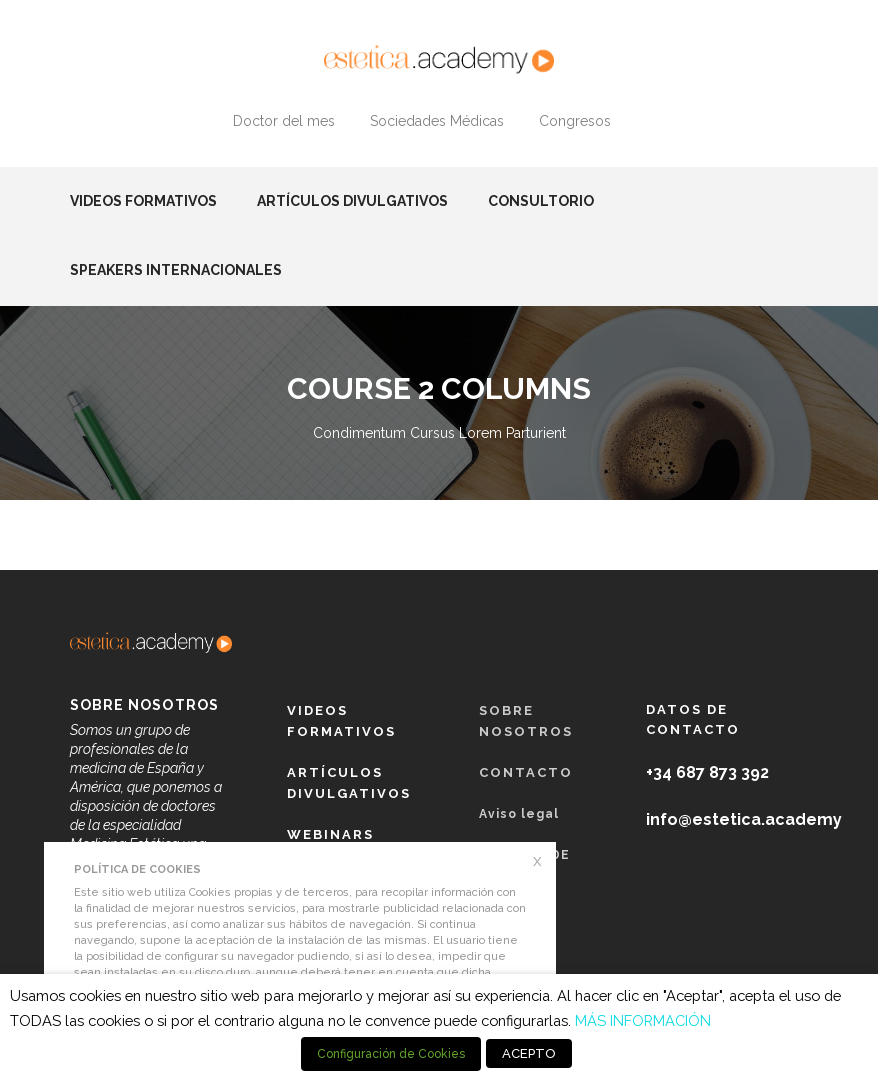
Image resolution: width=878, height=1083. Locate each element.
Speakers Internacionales (176, 270)
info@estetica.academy (744, 819)
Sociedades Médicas (437, 121)
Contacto (526, 772)
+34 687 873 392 (707, 772)
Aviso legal (519, 814)
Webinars (330, 834)
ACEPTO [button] (529, 1053)
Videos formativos (143, 201)
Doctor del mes (284, 121)
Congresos (575, 121)
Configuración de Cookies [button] (391, 1054)
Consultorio (541, 201)
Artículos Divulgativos (352, 201)
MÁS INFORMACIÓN (643, 1020)
